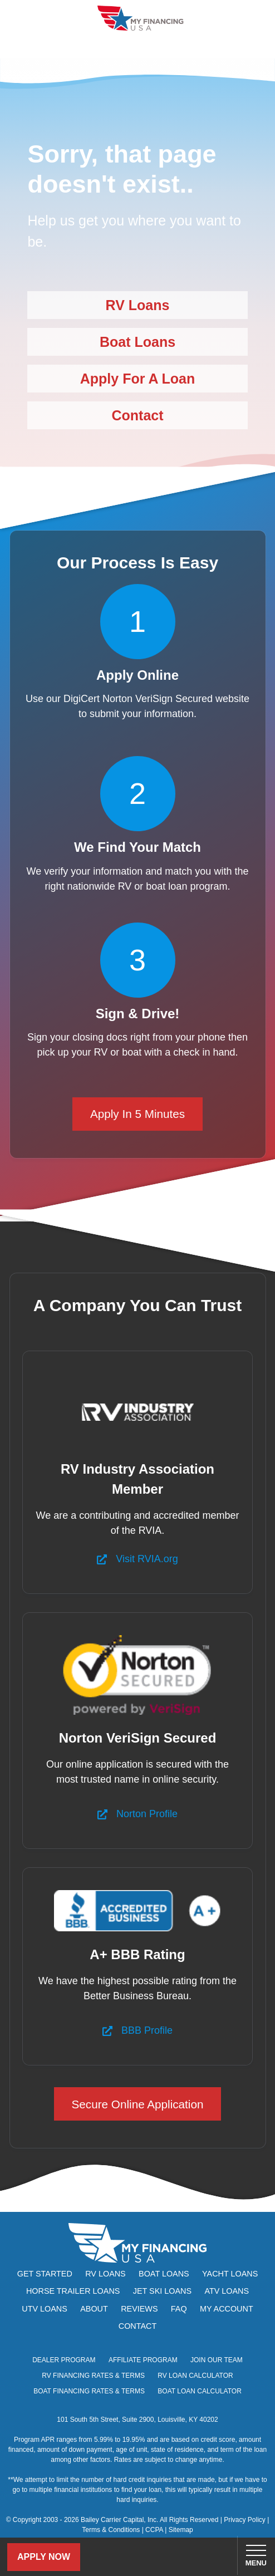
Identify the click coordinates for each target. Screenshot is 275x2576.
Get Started (44, 2273)
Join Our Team (216, 2360)
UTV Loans (44, 2308)
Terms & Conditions (111, 2530)
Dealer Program (63, 2360)
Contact (137, 415)
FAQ (179, 2308)
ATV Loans (226, 2290)
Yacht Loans (230, 2273)
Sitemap (181, 2530)
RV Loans (138, 305)
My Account (226, 2308)
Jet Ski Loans (162, 2290)
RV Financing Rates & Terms (93, 2375)
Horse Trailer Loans (73, 2290)
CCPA (154, 2530)
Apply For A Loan (137, 378)
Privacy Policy (245, 2520)
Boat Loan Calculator (200, 2391)
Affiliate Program (143, 2360)
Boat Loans (137, 342)
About (94, 2308)
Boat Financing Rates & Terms (89, 2391)
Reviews (139, 2308)
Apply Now (43, 2557)
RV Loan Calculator (195, 2375)
